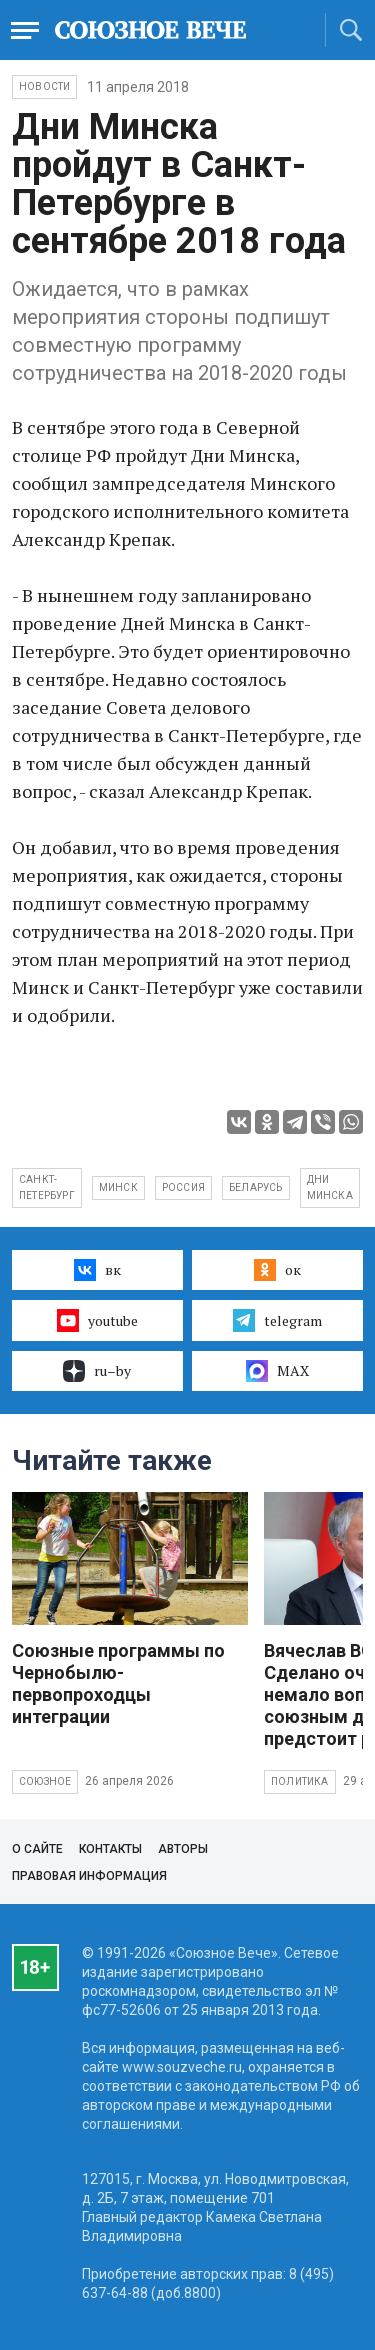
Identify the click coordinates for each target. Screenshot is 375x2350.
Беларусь (256, 1187)
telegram (277, 1320)
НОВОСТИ (44, 86)
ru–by (97, 1371)
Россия (183, 1187)
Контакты (110, 1849)
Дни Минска (330, 1187)
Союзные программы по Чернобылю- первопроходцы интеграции (118, 1683)
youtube (97, 1320)
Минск (118, 1187)
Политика (300, 1781)
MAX (277, 1371)
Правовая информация (89, 1876)
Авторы (183, 1849)
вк (97, 1270)
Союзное (45, 1781)
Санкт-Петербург (47, 1187)
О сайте (37, 1849)
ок (277, 1270)
